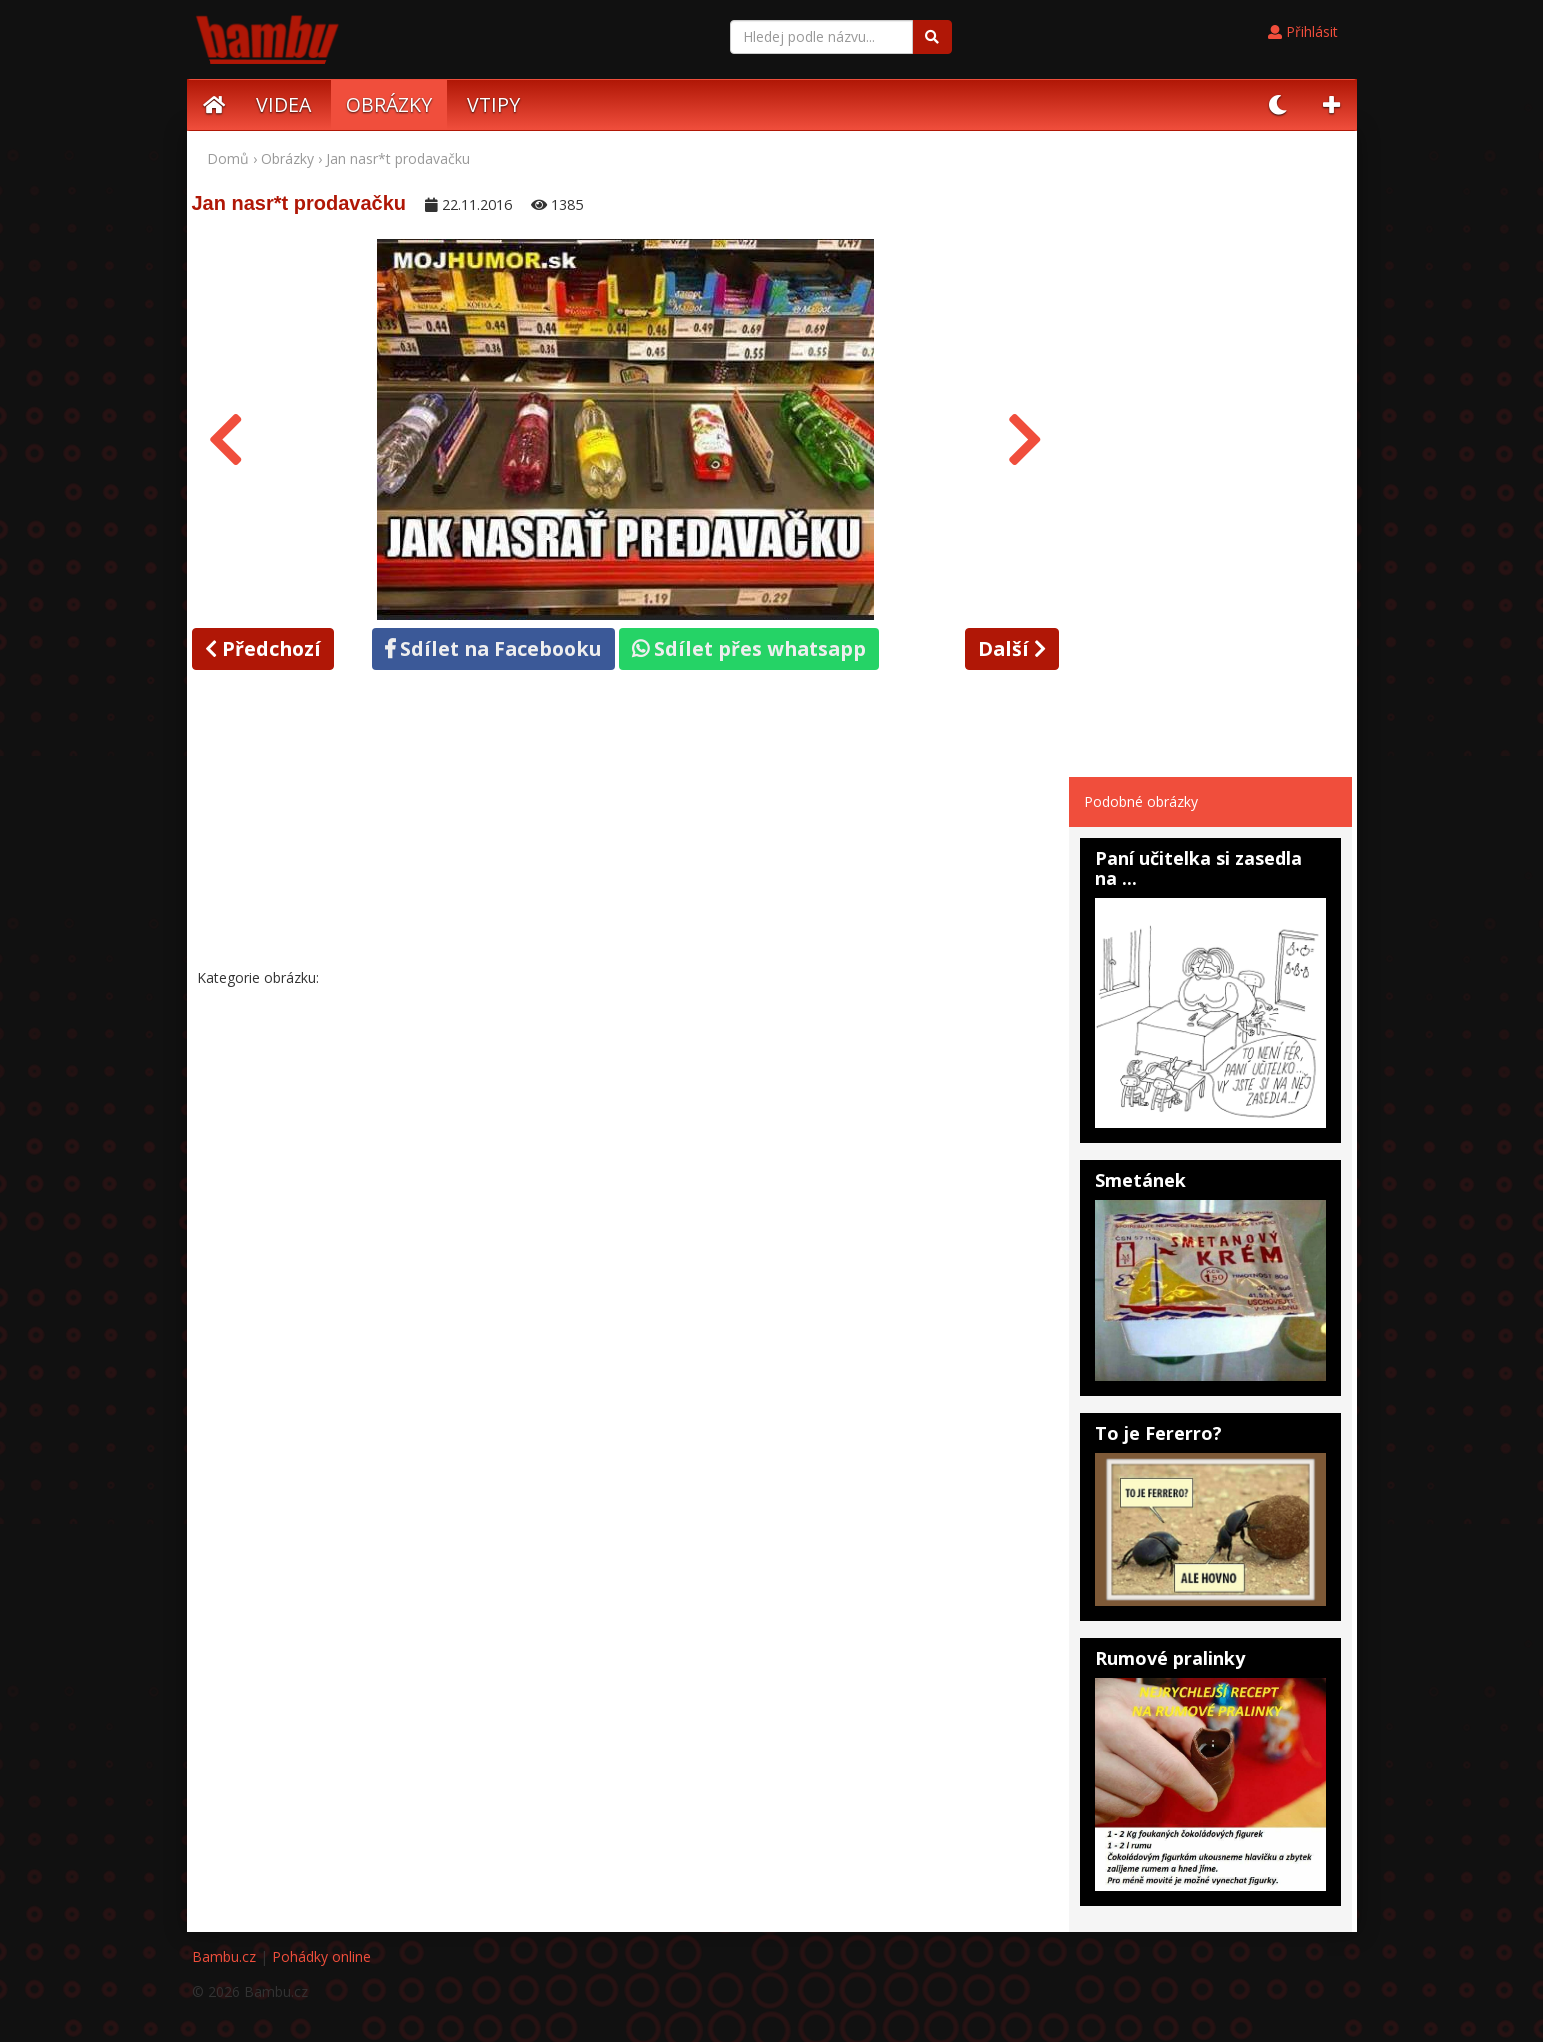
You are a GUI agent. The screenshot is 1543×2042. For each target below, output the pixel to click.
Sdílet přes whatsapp (749, 648)
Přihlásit (1303, 31)
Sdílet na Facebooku (493, 648)
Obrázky (287, 158)
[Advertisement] (626, 823)
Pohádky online (321, 1956)
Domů (228, 158)
